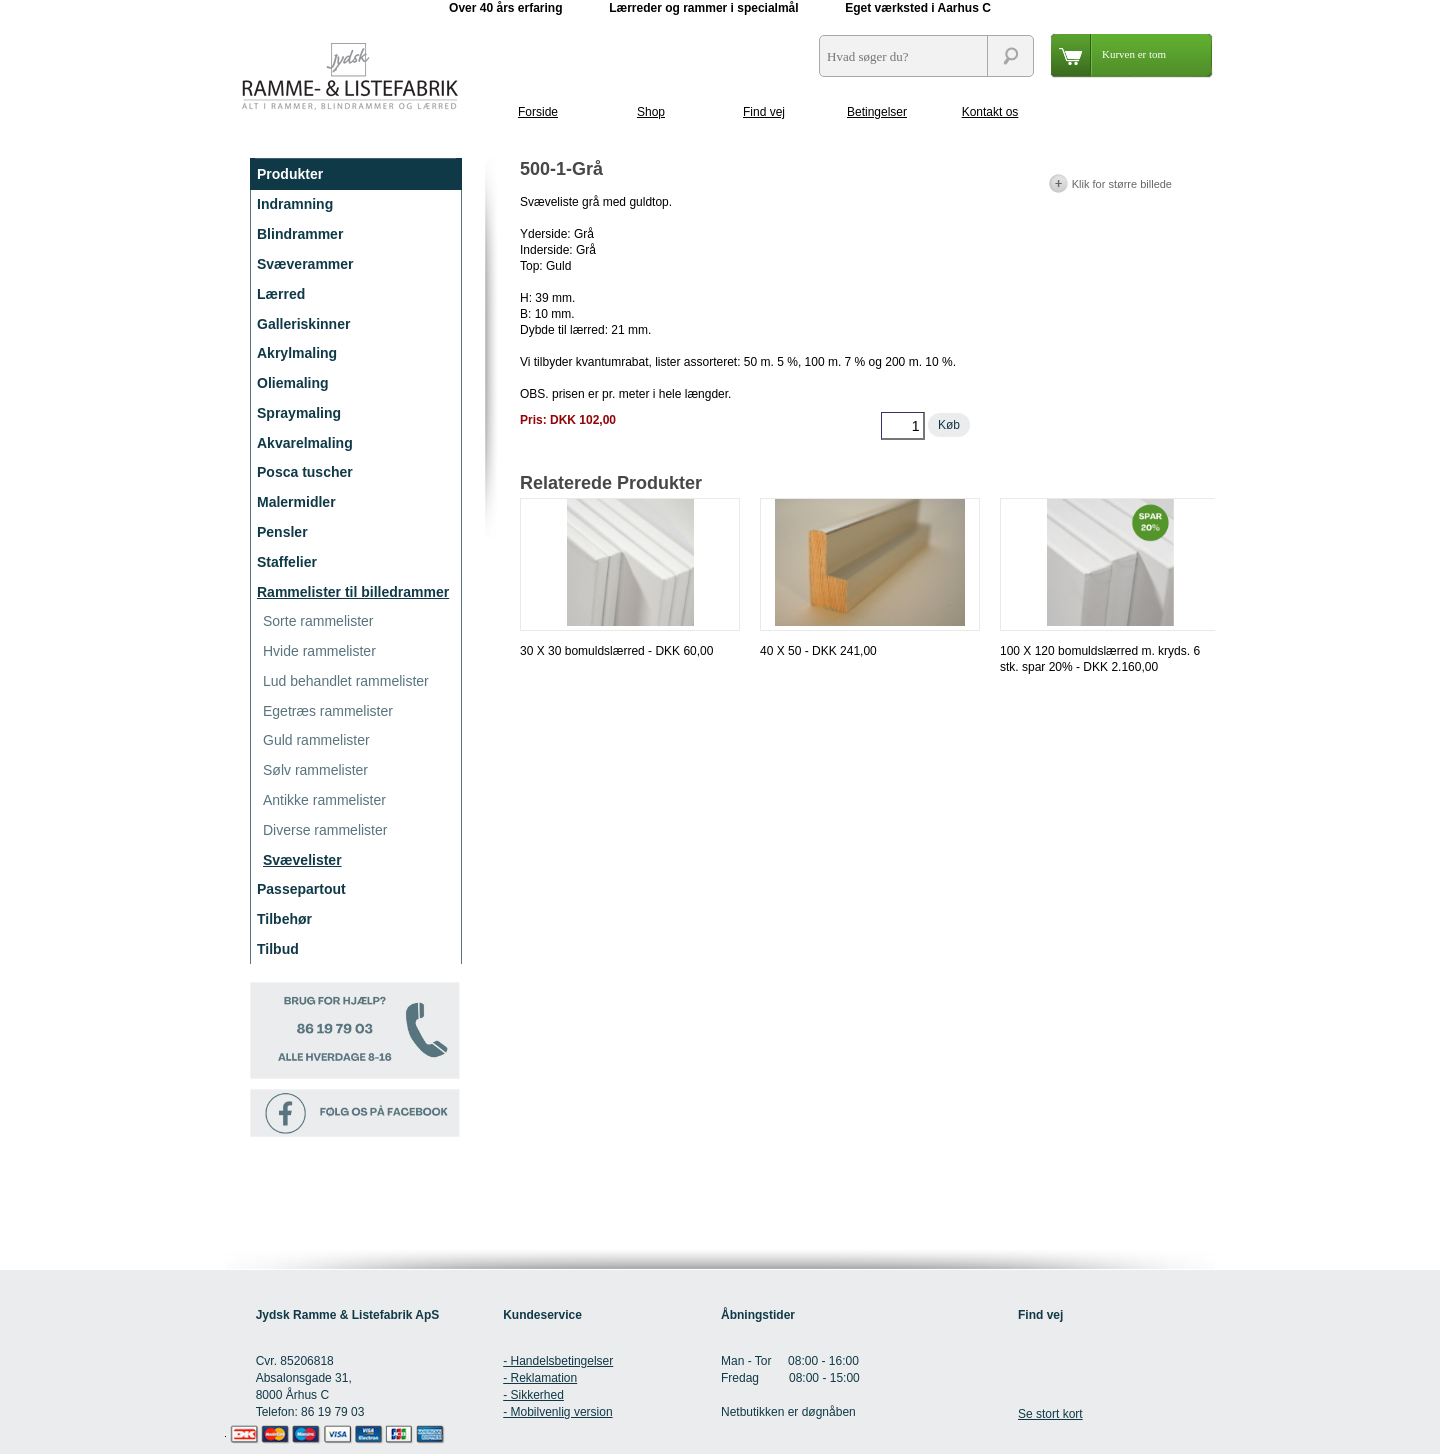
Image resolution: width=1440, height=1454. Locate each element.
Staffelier (287, 562)
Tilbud (278, 949)
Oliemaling (293, 383)
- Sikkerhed (533, 1395)
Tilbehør (284, 919)
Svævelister (302, 860)
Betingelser (877, 112)
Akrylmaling (297, 353)
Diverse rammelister (325, 830)
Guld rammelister (316, 740)
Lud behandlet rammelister (346, 681)
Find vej (764, 112)
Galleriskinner (303, 324)
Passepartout (301, 889)
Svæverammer (305, 264)
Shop (651, 112)
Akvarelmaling (305, 443)
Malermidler (296, 502)
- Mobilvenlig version (557, 1412)
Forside (538, 112)
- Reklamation (540, 1378)
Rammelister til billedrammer (353, 592)
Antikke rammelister (324, 800)
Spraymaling (299, 413)
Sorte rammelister (318, 621)
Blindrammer (300, 234)
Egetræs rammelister (328, 711)
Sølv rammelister (315, 770)
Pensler (282, 532)
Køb (949, 425)
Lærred (281, 294)
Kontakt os (990, 112)
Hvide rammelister (319, 651)
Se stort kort (1050, 1414)
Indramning (295, 204)
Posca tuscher (305, 472)
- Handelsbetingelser (558, 1361)
